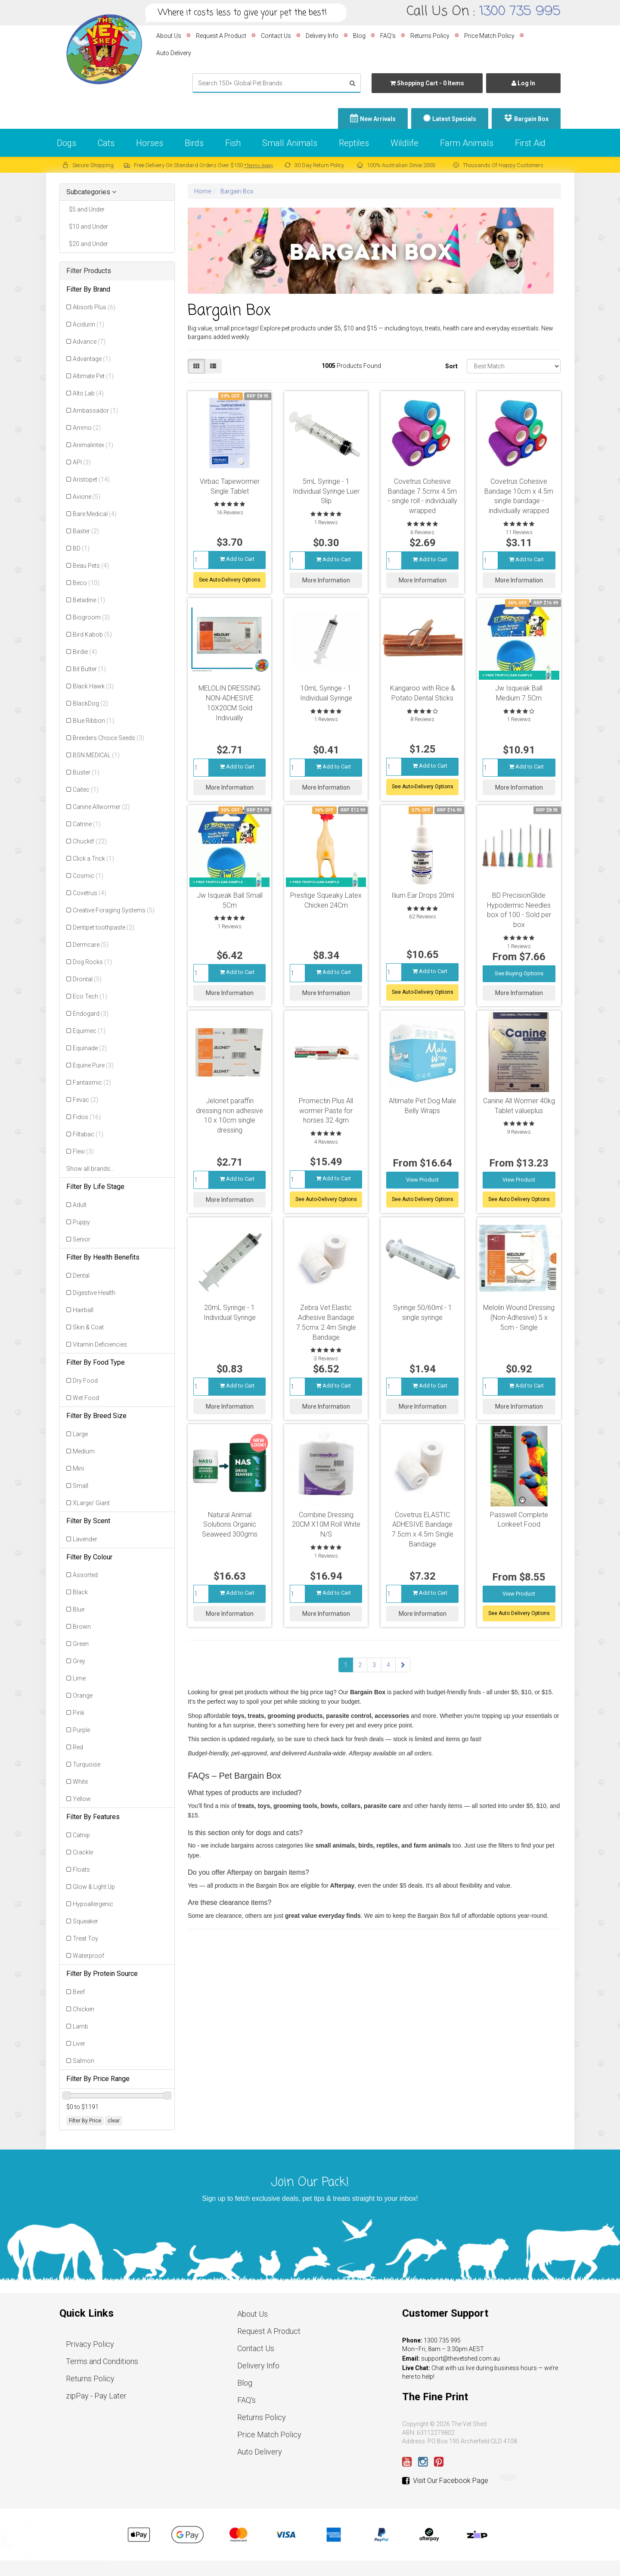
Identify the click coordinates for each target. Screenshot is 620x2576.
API (82, 462)
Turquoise (86, 1764)
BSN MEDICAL (96, 755)
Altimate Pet (93, 376)
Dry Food (85, 1380)
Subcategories (91, 192)
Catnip (81, 1835)
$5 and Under (85, 209)
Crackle (83, 1852)
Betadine (89, 600)
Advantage (92, 358)
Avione (86, 496)
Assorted (85, 1574)
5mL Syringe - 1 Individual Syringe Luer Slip (326, 491)
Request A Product (221, 35)
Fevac (85, 1099)
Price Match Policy (489, 35)
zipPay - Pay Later (96, 2395)
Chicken (83, 2009)
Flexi (83, 1151)
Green (81, 1643)
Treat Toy (85, 1938)
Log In (523, 83)
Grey (79, 1661)
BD (81, 548)
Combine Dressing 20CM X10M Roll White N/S (326, 1525)
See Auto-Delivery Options (229, 580)
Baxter (86, 531)
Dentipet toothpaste (103, 927)
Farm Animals (466, 143)
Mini (78, 1468)
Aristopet (91, 479)
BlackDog (90, 703)
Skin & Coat (88, 1327)
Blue (78, 1609)
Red (78, 1747)
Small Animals (289, 143)
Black (80, 1592)
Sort (451, 366)
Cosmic (88, 875)
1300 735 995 (520, 12)
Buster (86, 772)
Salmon (83, 2060)
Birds (194, 143)
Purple (81, 1730)
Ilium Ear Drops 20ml (422, 895)
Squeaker (85, 1921)
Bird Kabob (92, 634)
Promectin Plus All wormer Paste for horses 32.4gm (326, 1111)
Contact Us (276, 35)
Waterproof (88, 1955)
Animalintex (93, 445)
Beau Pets (91, 565)
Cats (106, 143)
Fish (233, 143)
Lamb (80, 2026)
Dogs (66, 143)
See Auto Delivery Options (422, 1199)
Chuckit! (90, 841)
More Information (326, 580)
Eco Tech (90, 996)
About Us (168, 35)
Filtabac (88, 1134)
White (80, 1781)
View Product (422, 1179)
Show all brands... (90, 1168)
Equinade (90, 1048)
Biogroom (91, 617)
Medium (84, 1451)
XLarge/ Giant (91, 1503)
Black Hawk (93, 686)
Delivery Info (322, 35)
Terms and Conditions (102, 2361)
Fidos (87, 1117)
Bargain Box (531, 118)
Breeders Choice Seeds (108, 737)
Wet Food (86, 1397)
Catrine (87, 824)
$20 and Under (87, 243)
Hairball (83, 1310)
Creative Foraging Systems (114, 910)
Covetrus (89, 893)
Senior (81, 1239)
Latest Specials (454, 118)
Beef (79, 1991)
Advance (89, 341)
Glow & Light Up (94, 1886)
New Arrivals (378, 118)
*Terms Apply (258, 165)
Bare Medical (95, 513)
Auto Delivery (173, 53)
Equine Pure (93, 1065)
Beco (86, 582)
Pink (78, 1712)
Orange (83, 1695)
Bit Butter (89, 669)
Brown (82, 1626)
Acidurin (88, 324)
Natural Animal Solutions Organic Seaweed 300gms (229, 1525)
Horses (149, 143)
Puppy (81, 1222)
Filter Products (88, 271)
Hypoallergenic (93, 1904)
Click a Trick (93, 858)
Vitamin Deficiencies (100, 1344)
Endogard (90, 1013)
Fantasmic (92, 1082)
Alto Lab (88, 393)
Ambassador (95, 410)
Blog (359, 35)
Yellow (82, 1798)
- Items (427, 83)
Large (80, 1434)
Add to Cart (237, 559)
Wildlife (404, 143)
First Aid (530, 143)
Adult (80, 1204)
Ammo (87, 427)
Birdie (85, 651)
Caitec (86, 789)
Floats (81, 1869)
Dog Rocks (92, 961)
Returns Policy (430, 35)
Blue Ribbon (93, 720)
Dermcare (90, 944)
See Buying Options (519, 973)
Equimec (89, 1030)
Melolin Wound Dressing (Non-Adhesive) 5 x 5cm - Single (519, 1318)
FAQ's (388, 35)
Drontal (87, 979)
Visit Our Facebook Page (445, 2480)
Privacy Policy (90, 2344)
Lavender (85, 1539)
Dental (81, 1275)
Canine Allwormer (101, 806)
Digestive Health (94, 1292)
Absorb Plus (94, 307)
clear (114, 2121)
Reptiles (354, 143)
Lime (79, 1678)
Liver (79, 2043)
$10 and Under (87, 226)
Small (80, 1485)
